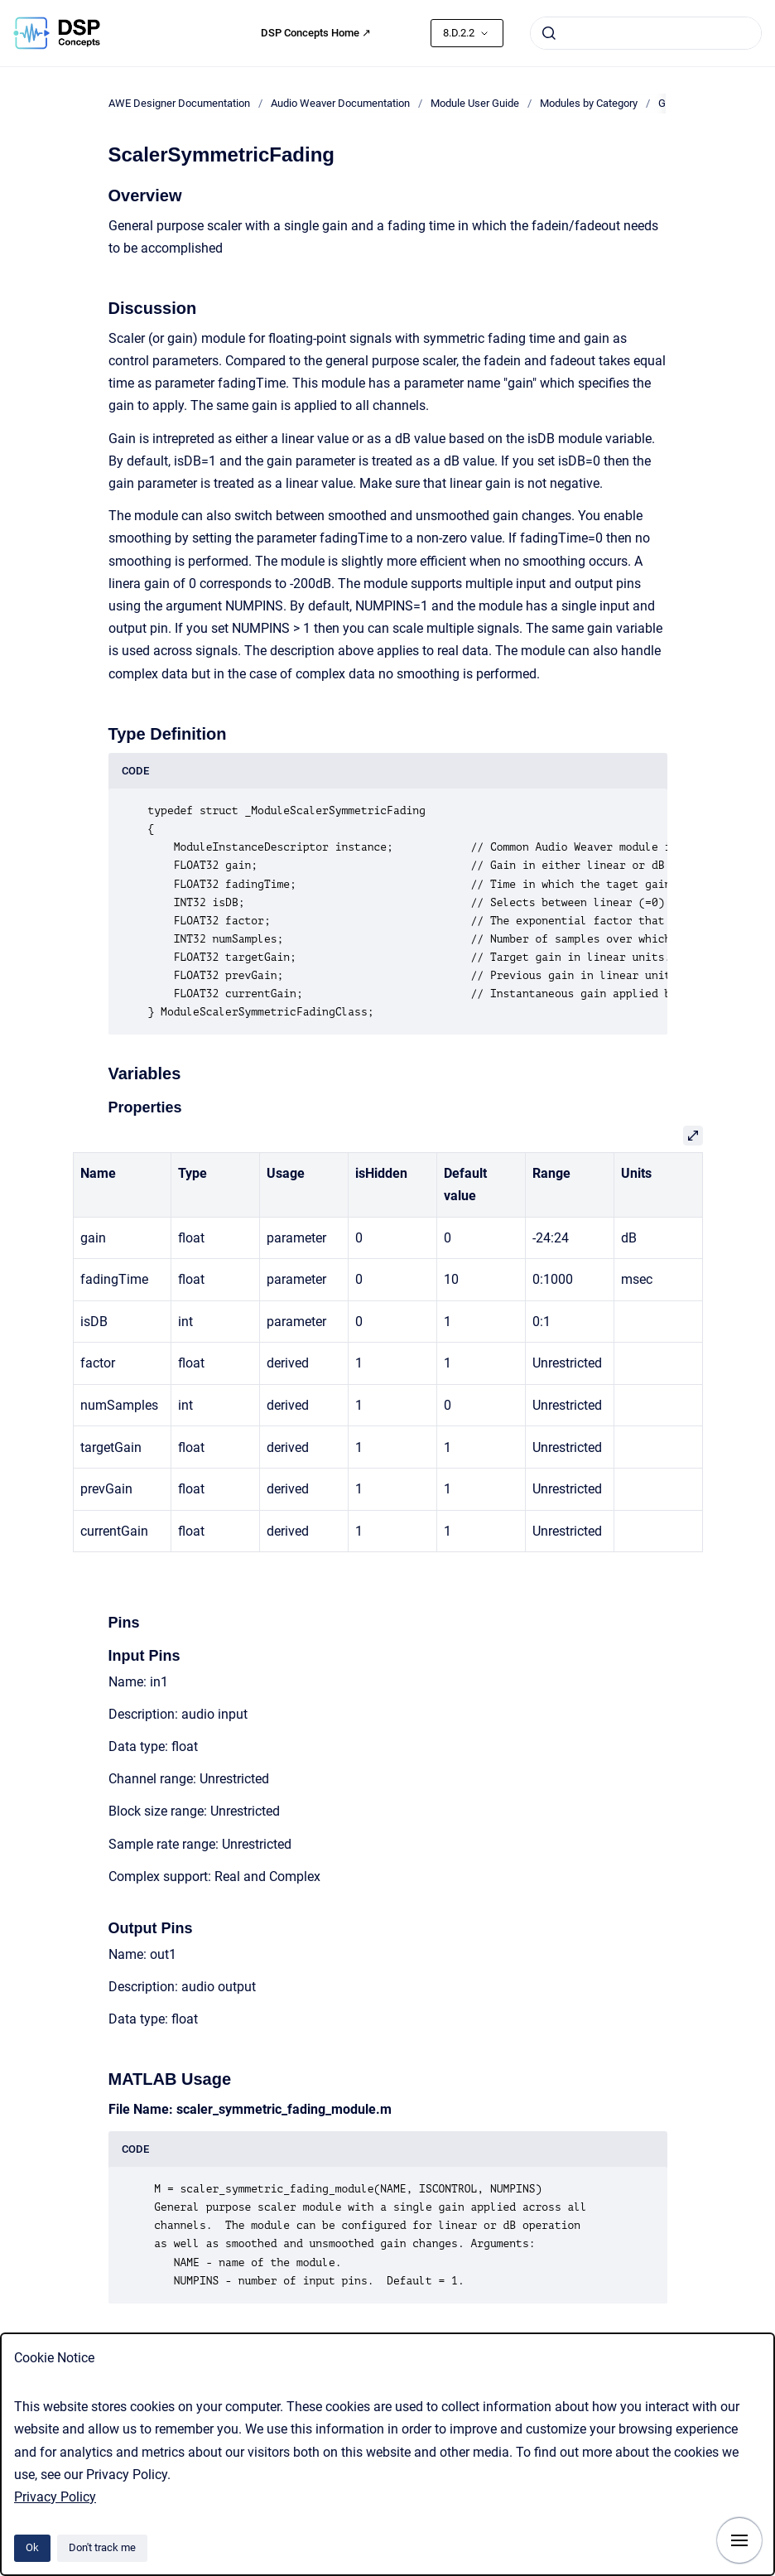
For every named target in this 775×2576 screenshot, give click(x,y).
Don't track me (102, 2547)
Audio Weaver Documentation (340, 103)
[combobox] (646, 33)
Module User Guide (475, 103)
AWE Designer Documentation (179, 103)
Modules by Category (589, 103)
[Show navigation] (739, 2540)
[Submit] (549, 33)
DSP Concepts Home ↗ (316, 33)
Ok (32, 2547)
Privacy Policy (55, 2497)
